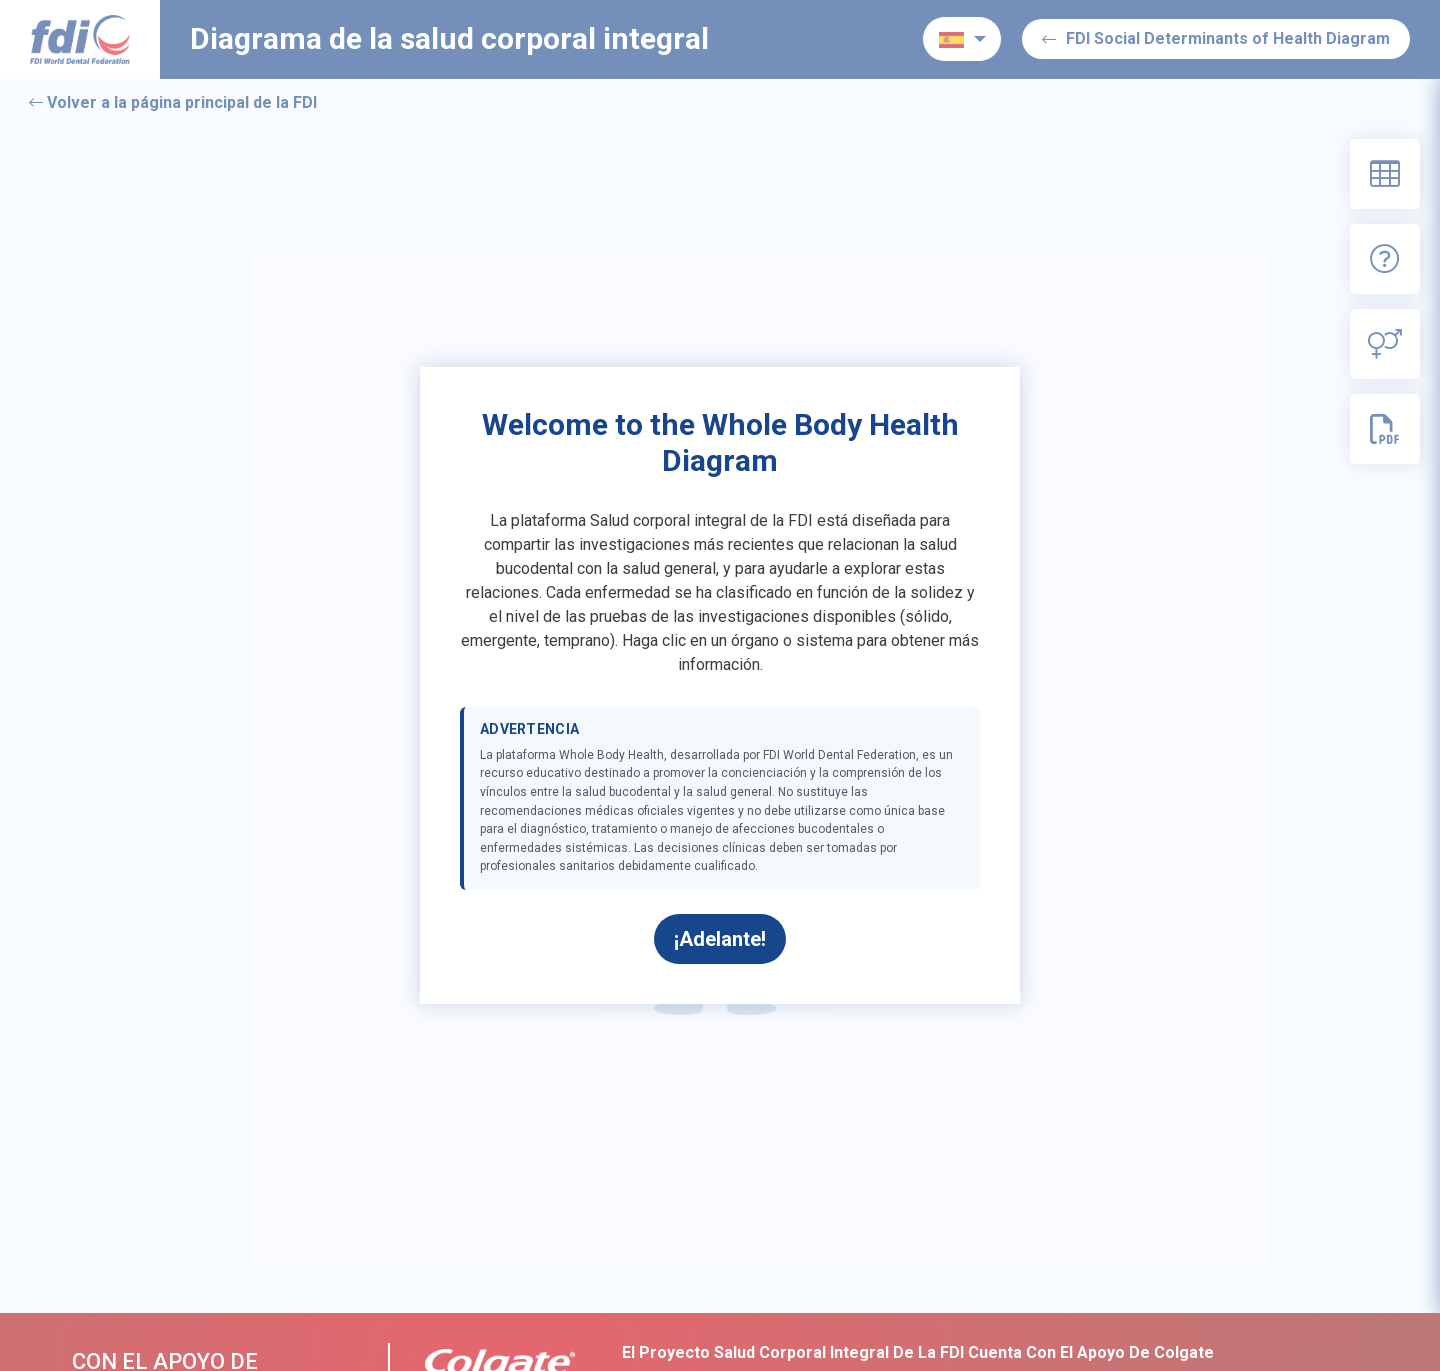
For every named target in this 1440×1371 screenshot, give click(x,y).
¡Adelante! (720, 939)
